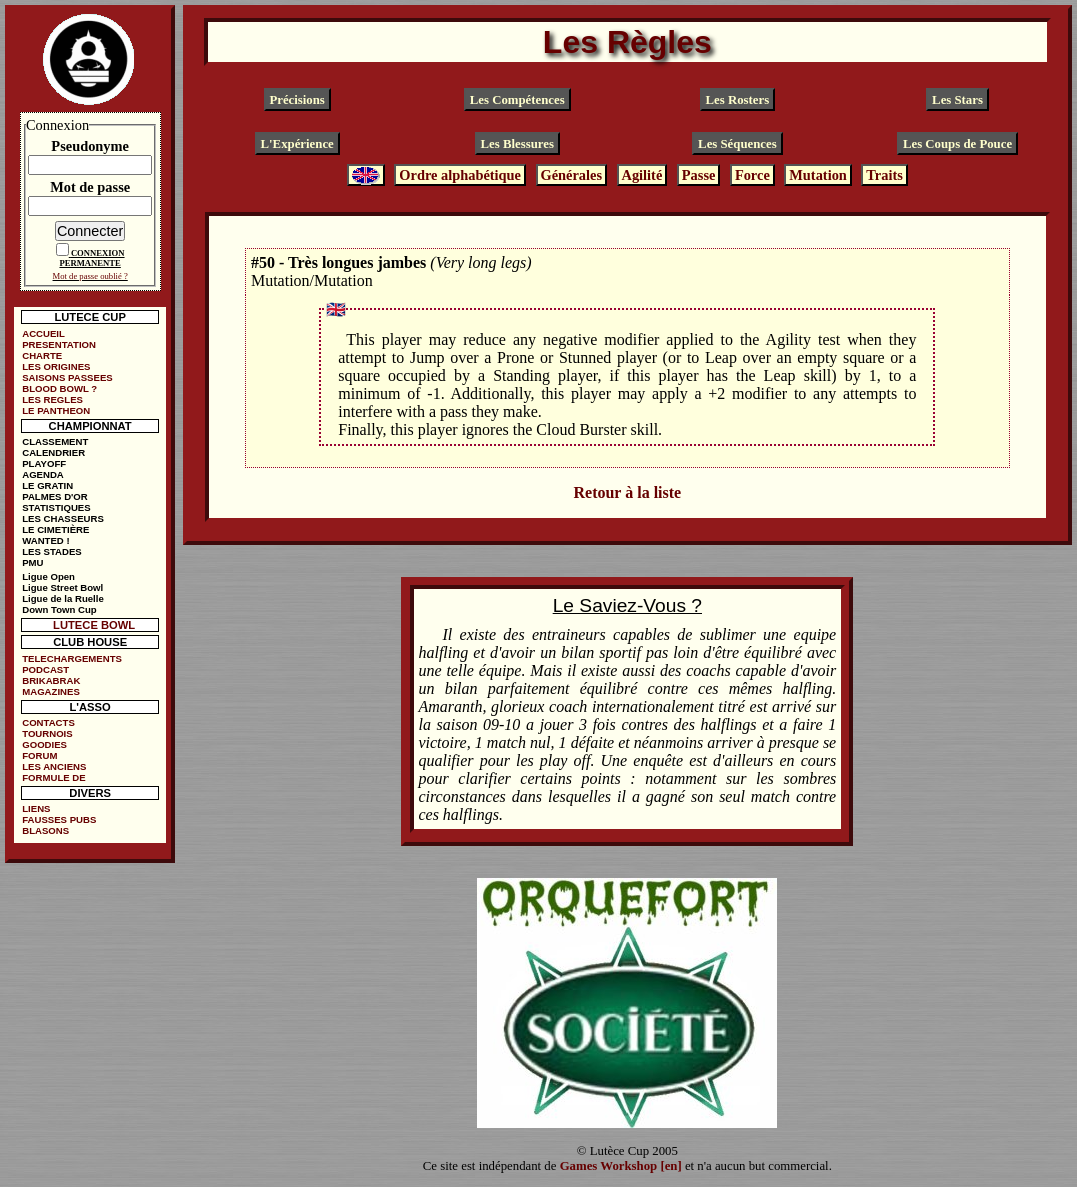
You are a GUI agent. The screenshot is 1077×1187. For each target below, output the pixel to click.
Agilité (642, 175)
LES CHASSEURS (63, 518)
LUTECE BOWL (94, 625)
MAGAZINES (51, 691)
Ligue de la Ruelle (63, 598)
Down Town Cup (59, 609)
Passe (699, 175)
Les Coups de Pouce (957, 144)
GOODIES (44, 744)
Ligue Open (48, 576)
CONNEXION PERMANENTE (91, 258)
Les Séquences (737, 144)
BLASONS (45, 830)
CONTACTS (48, 722)
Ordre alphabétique (460, 175)
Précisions (296, 100)
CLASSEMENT (55, 441)
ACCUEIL (43, 333)
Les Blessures (517, 144)
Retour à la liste (627, 492)
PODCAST (45, 669)
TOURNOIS (47, 733)
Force (752, 175)
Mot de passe (90, 187)
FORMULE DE (53, 777)
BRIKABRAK (51, 680)
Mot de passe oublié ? (90, 276)
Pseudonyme (90, 146)
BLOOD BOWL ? (59, 388)
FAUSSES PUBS (59, 819)
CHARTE (42, 355)
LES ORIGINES (56, 366)
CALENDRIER (53, 452)
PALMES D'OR (55, 496)
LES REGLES (52, 399)
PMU (32, 562)
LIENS (36, 808)
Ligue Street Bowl (62, 587)
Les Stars (957, 100)
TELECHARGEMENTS (72, 658)
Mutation (818, 175)
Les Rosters (738, 100)
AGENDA (43, 474)
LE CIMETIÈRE (55, 529)
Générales (571, 175)
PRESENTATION (59, 344)
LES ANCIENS (54, 766)
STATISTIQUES (56, 507)
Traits (884, 175)
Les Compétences (517, 100)
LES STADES (52, 551)
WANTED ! (45, 540)
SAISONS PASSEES (67, 377)
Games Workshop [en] (621, 1166)
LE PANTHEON (56, 410)
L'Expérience (297, 144)
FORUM (39, 755)
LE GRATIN (47, 485)
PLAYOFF (44, 463)
